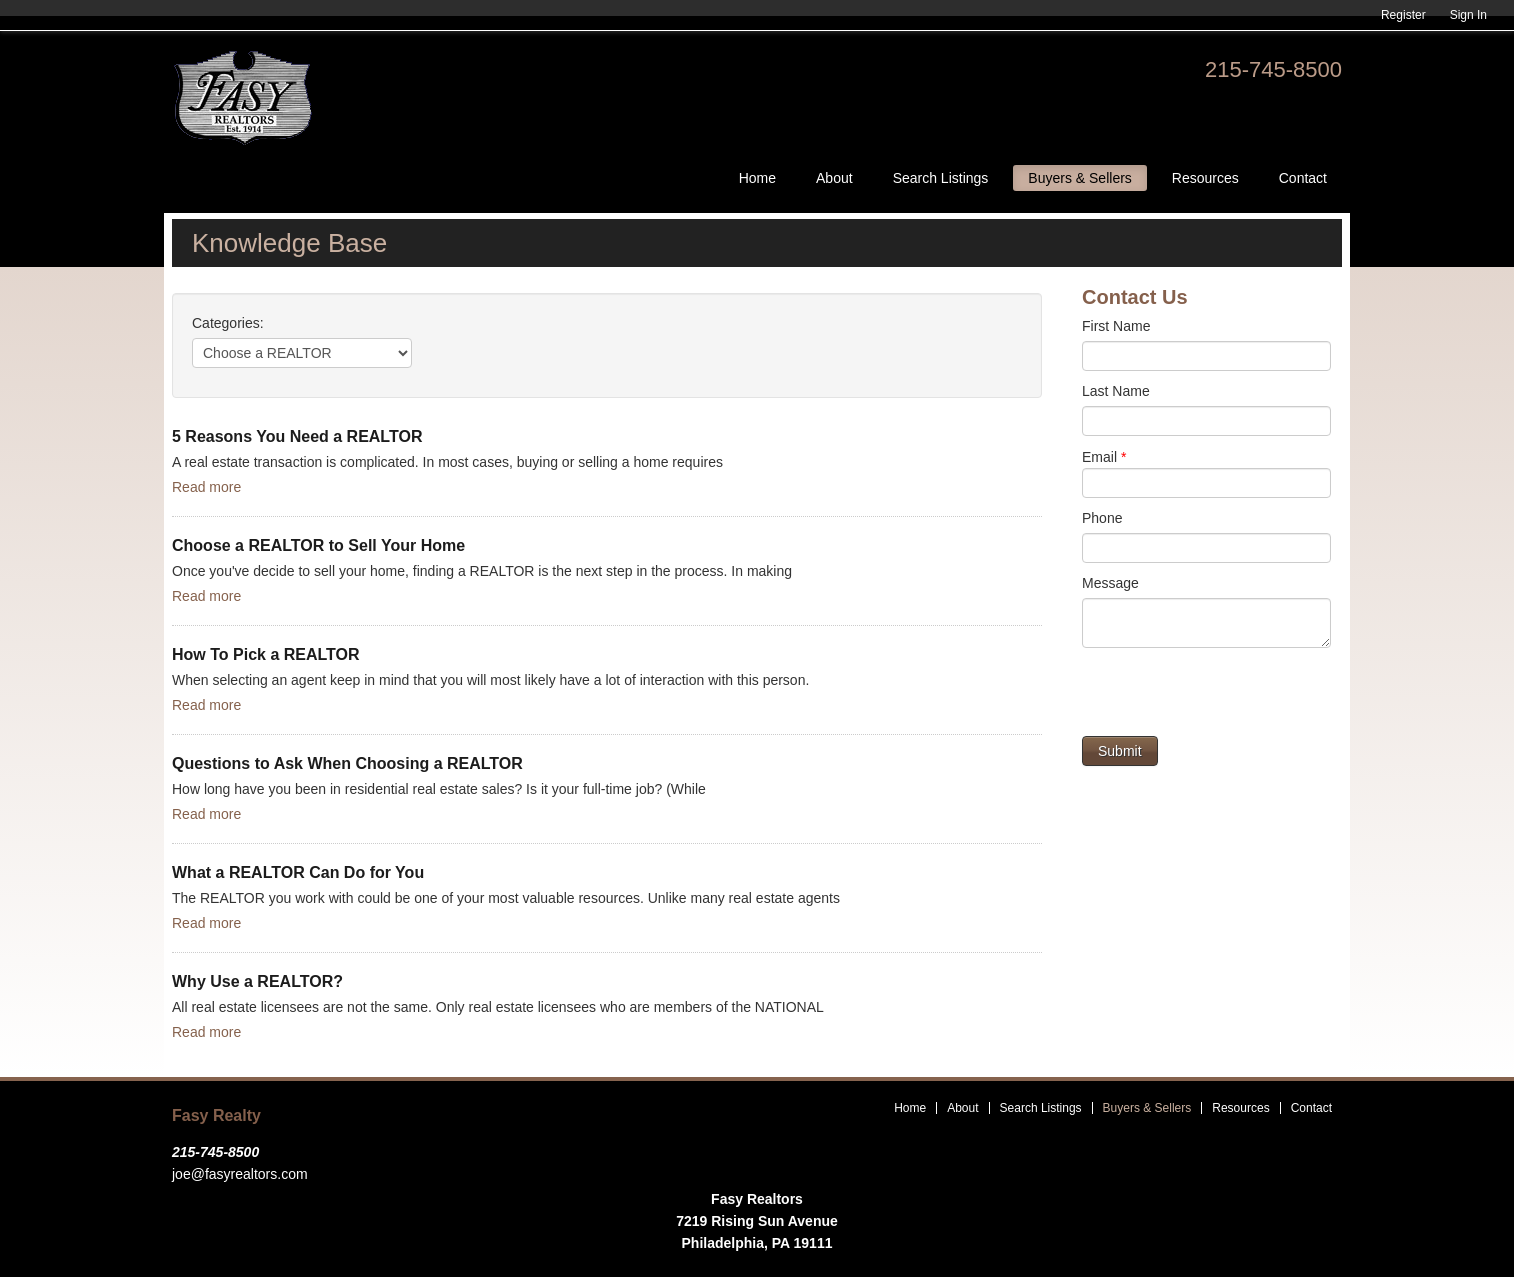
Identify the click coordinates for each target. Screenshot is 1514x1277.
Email (1104, 457)
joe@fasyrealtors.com (240, 1174)
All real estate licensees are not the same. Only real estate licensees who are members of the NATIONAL (498, 1007)
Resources (1205, 178)
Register (1403, 15)
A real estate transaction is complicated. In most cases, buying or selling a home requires (447, 462)
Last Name (1116, 391)
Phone (1102, 518)
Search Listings (941, 178)
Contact (1303, 178)
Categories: (228, 323)
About (834, 178)
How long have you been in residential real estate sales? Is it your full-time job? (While (439, 789)
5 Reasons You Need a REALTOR (297, 436)
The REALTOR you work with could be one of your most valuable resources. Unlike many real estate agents (506, 898)
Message (1110, 583)
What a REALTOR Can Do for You (298, 872)
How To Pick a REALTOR (266, 654)
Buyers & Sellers (1079, 178)
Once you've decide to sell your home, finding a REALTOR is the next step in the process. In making (482, 571)
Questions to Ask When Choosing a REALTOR (347, 763)
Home (757, 178)
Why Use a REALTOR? (257, 981)
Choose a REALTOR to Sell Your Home (318, 545)
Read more (206, 487)
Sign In (1468, 15)
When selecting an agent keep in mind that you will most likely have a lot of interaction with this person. (490, 680)
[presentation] (1234, 697)
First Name (1116, 326)
